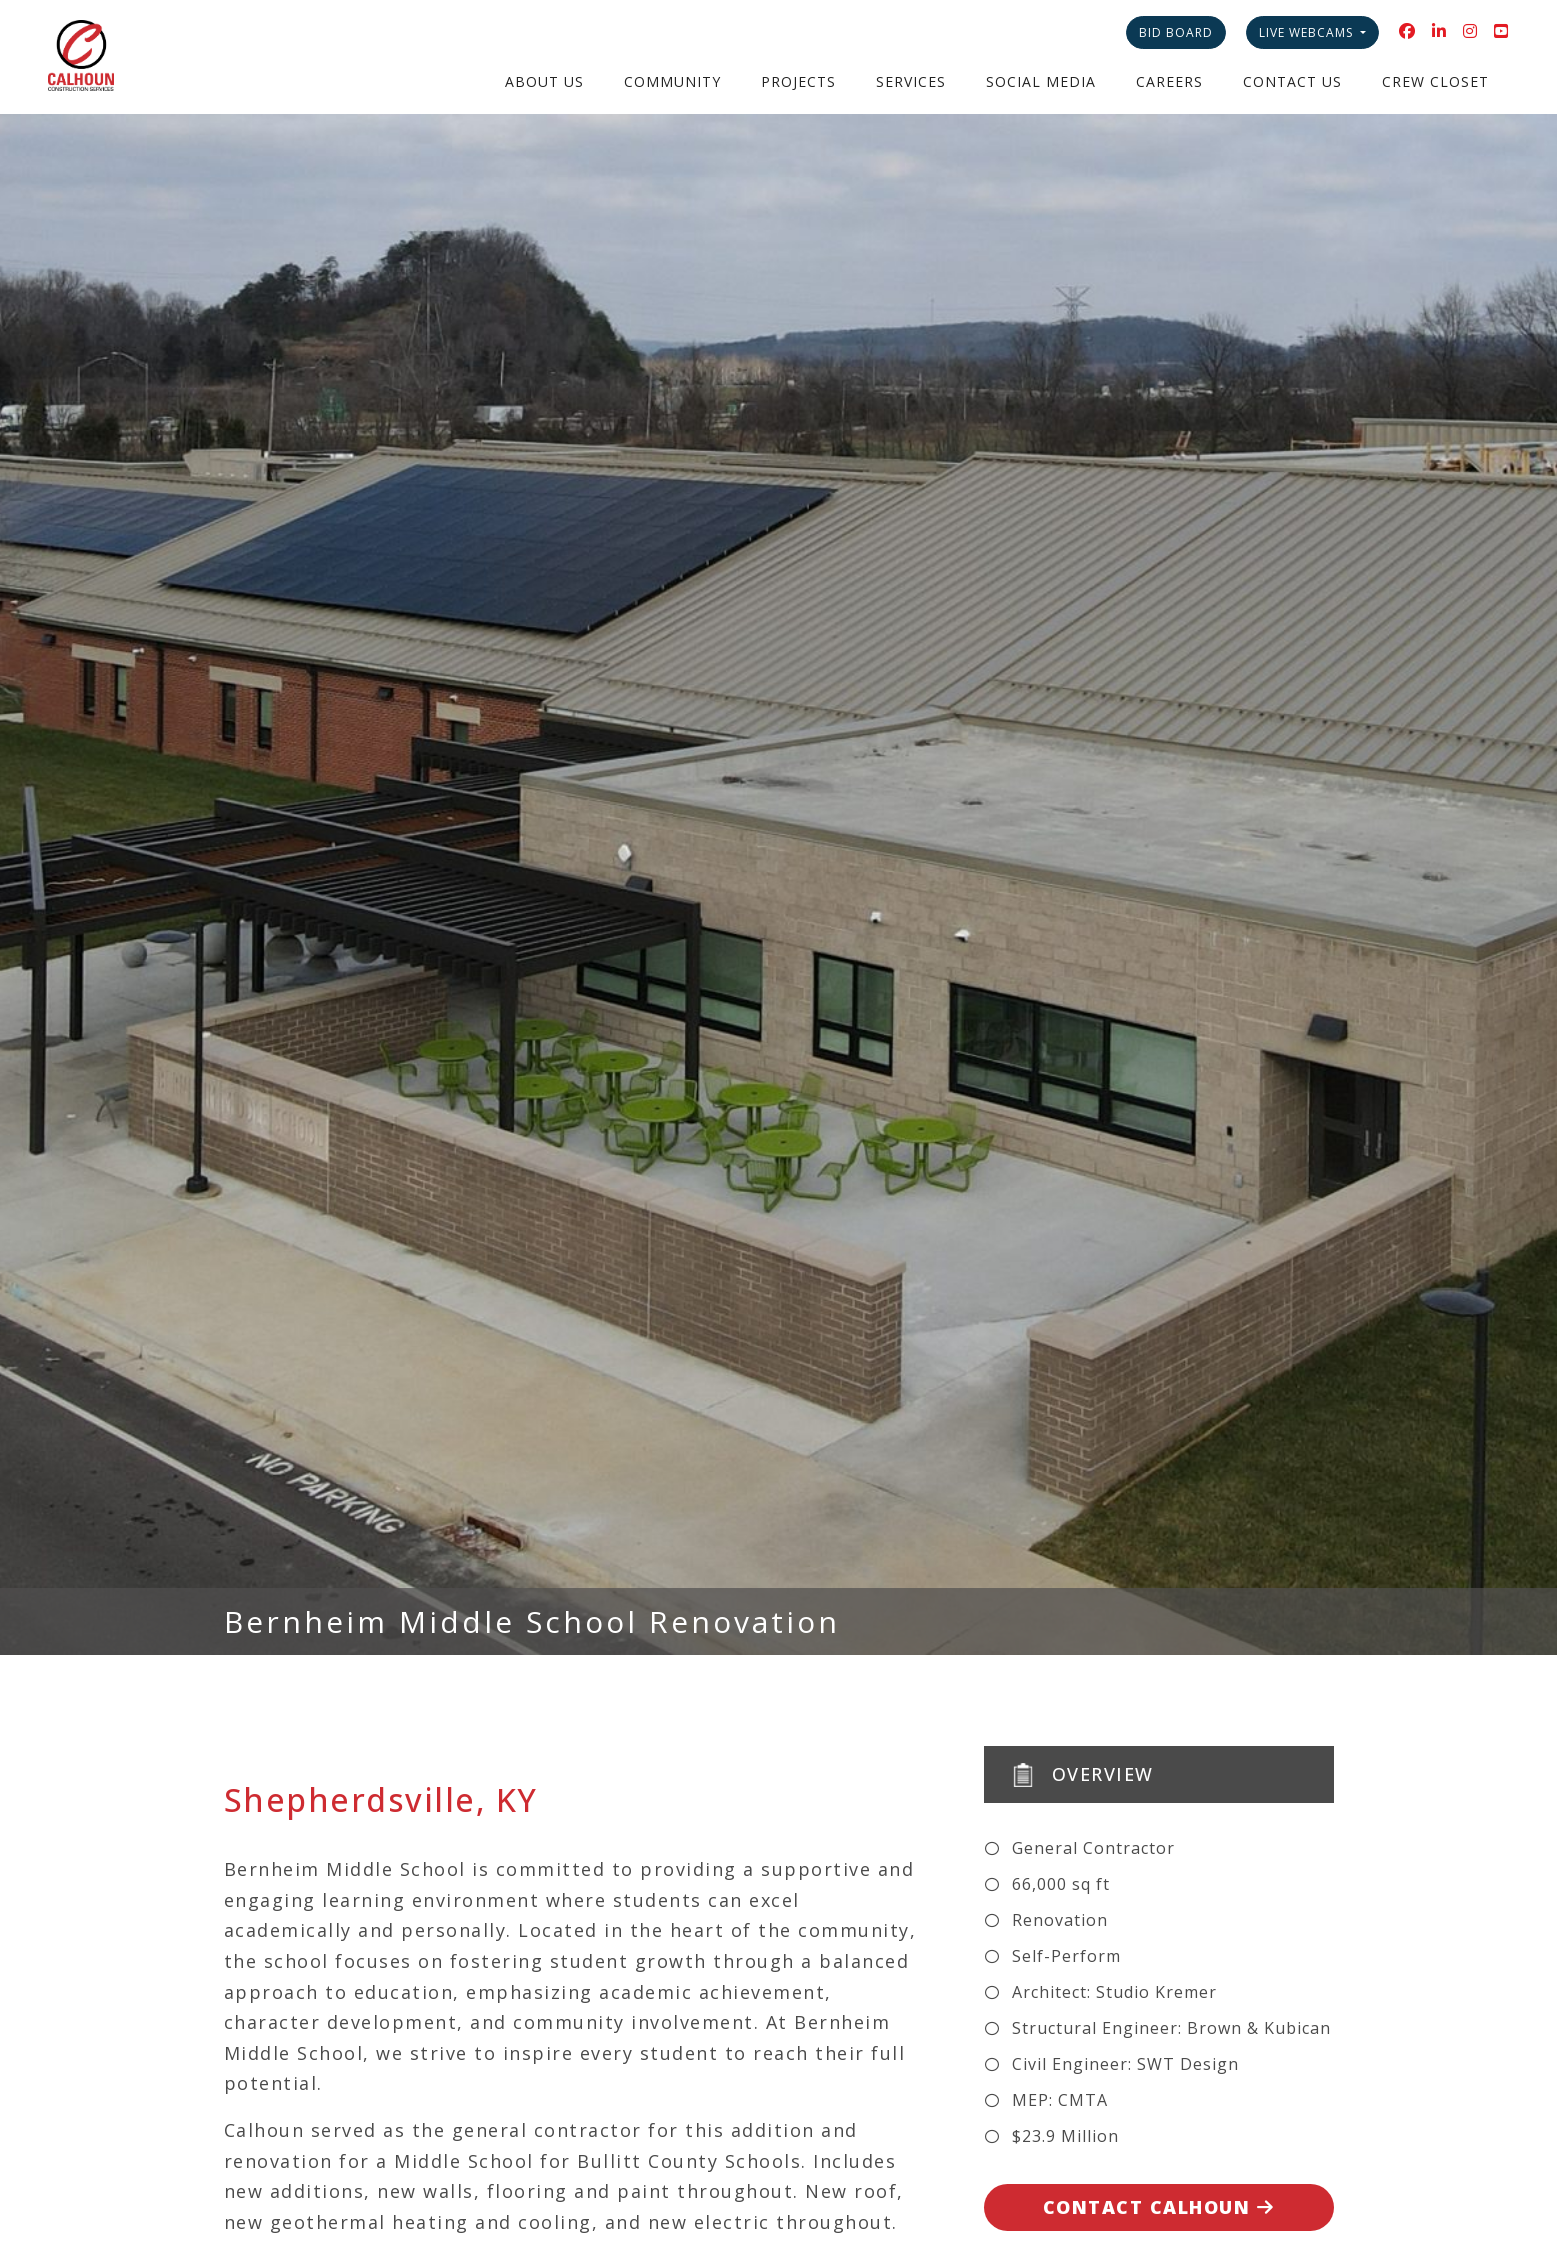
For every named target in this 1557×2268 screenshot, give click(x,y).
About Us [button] (544, 81)
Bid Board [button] (1176, 32)
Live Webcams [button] (1308, 32)
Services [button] (911, 81)
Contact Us (1292, 81)
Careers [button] (1169, 81)
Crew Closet (1435, 81)
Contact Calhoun (1159, 2207)
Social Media (1041, 81)
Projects (798, 81)
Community (672, 81)
